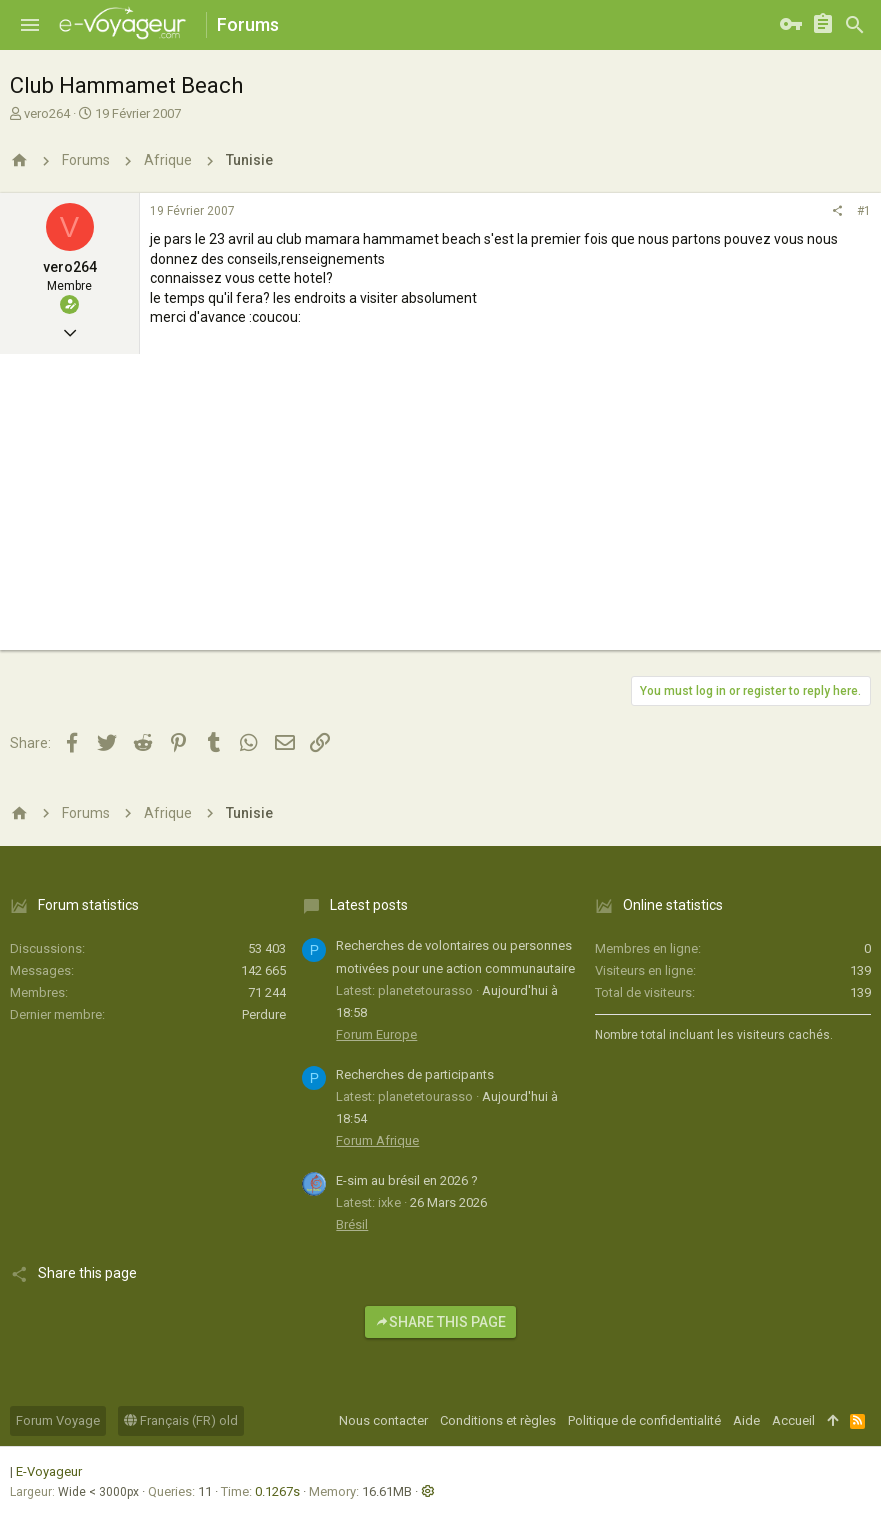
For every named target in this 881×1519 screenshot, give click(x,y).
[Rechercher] (855, 25)
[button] (30, 25)
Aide (746, 1420)
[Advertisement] (440, 510)
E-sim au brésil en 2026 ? (407, 1180)
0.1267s (277, 1491)
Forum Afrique (377, 1140)
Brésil (352, 1224)
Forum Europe (376, 1034)
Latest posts (369, 905)
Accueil (793, 1420)
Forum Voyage (58, 1420)
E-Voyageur (49, 1471)
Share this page (440, 1322)
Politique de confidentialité (644, 1420)
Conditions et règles (498, 1420)
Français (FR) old (181, 1420)
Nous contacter (383, 1420)
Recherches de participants (415, 1074)
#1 (864, 211)
